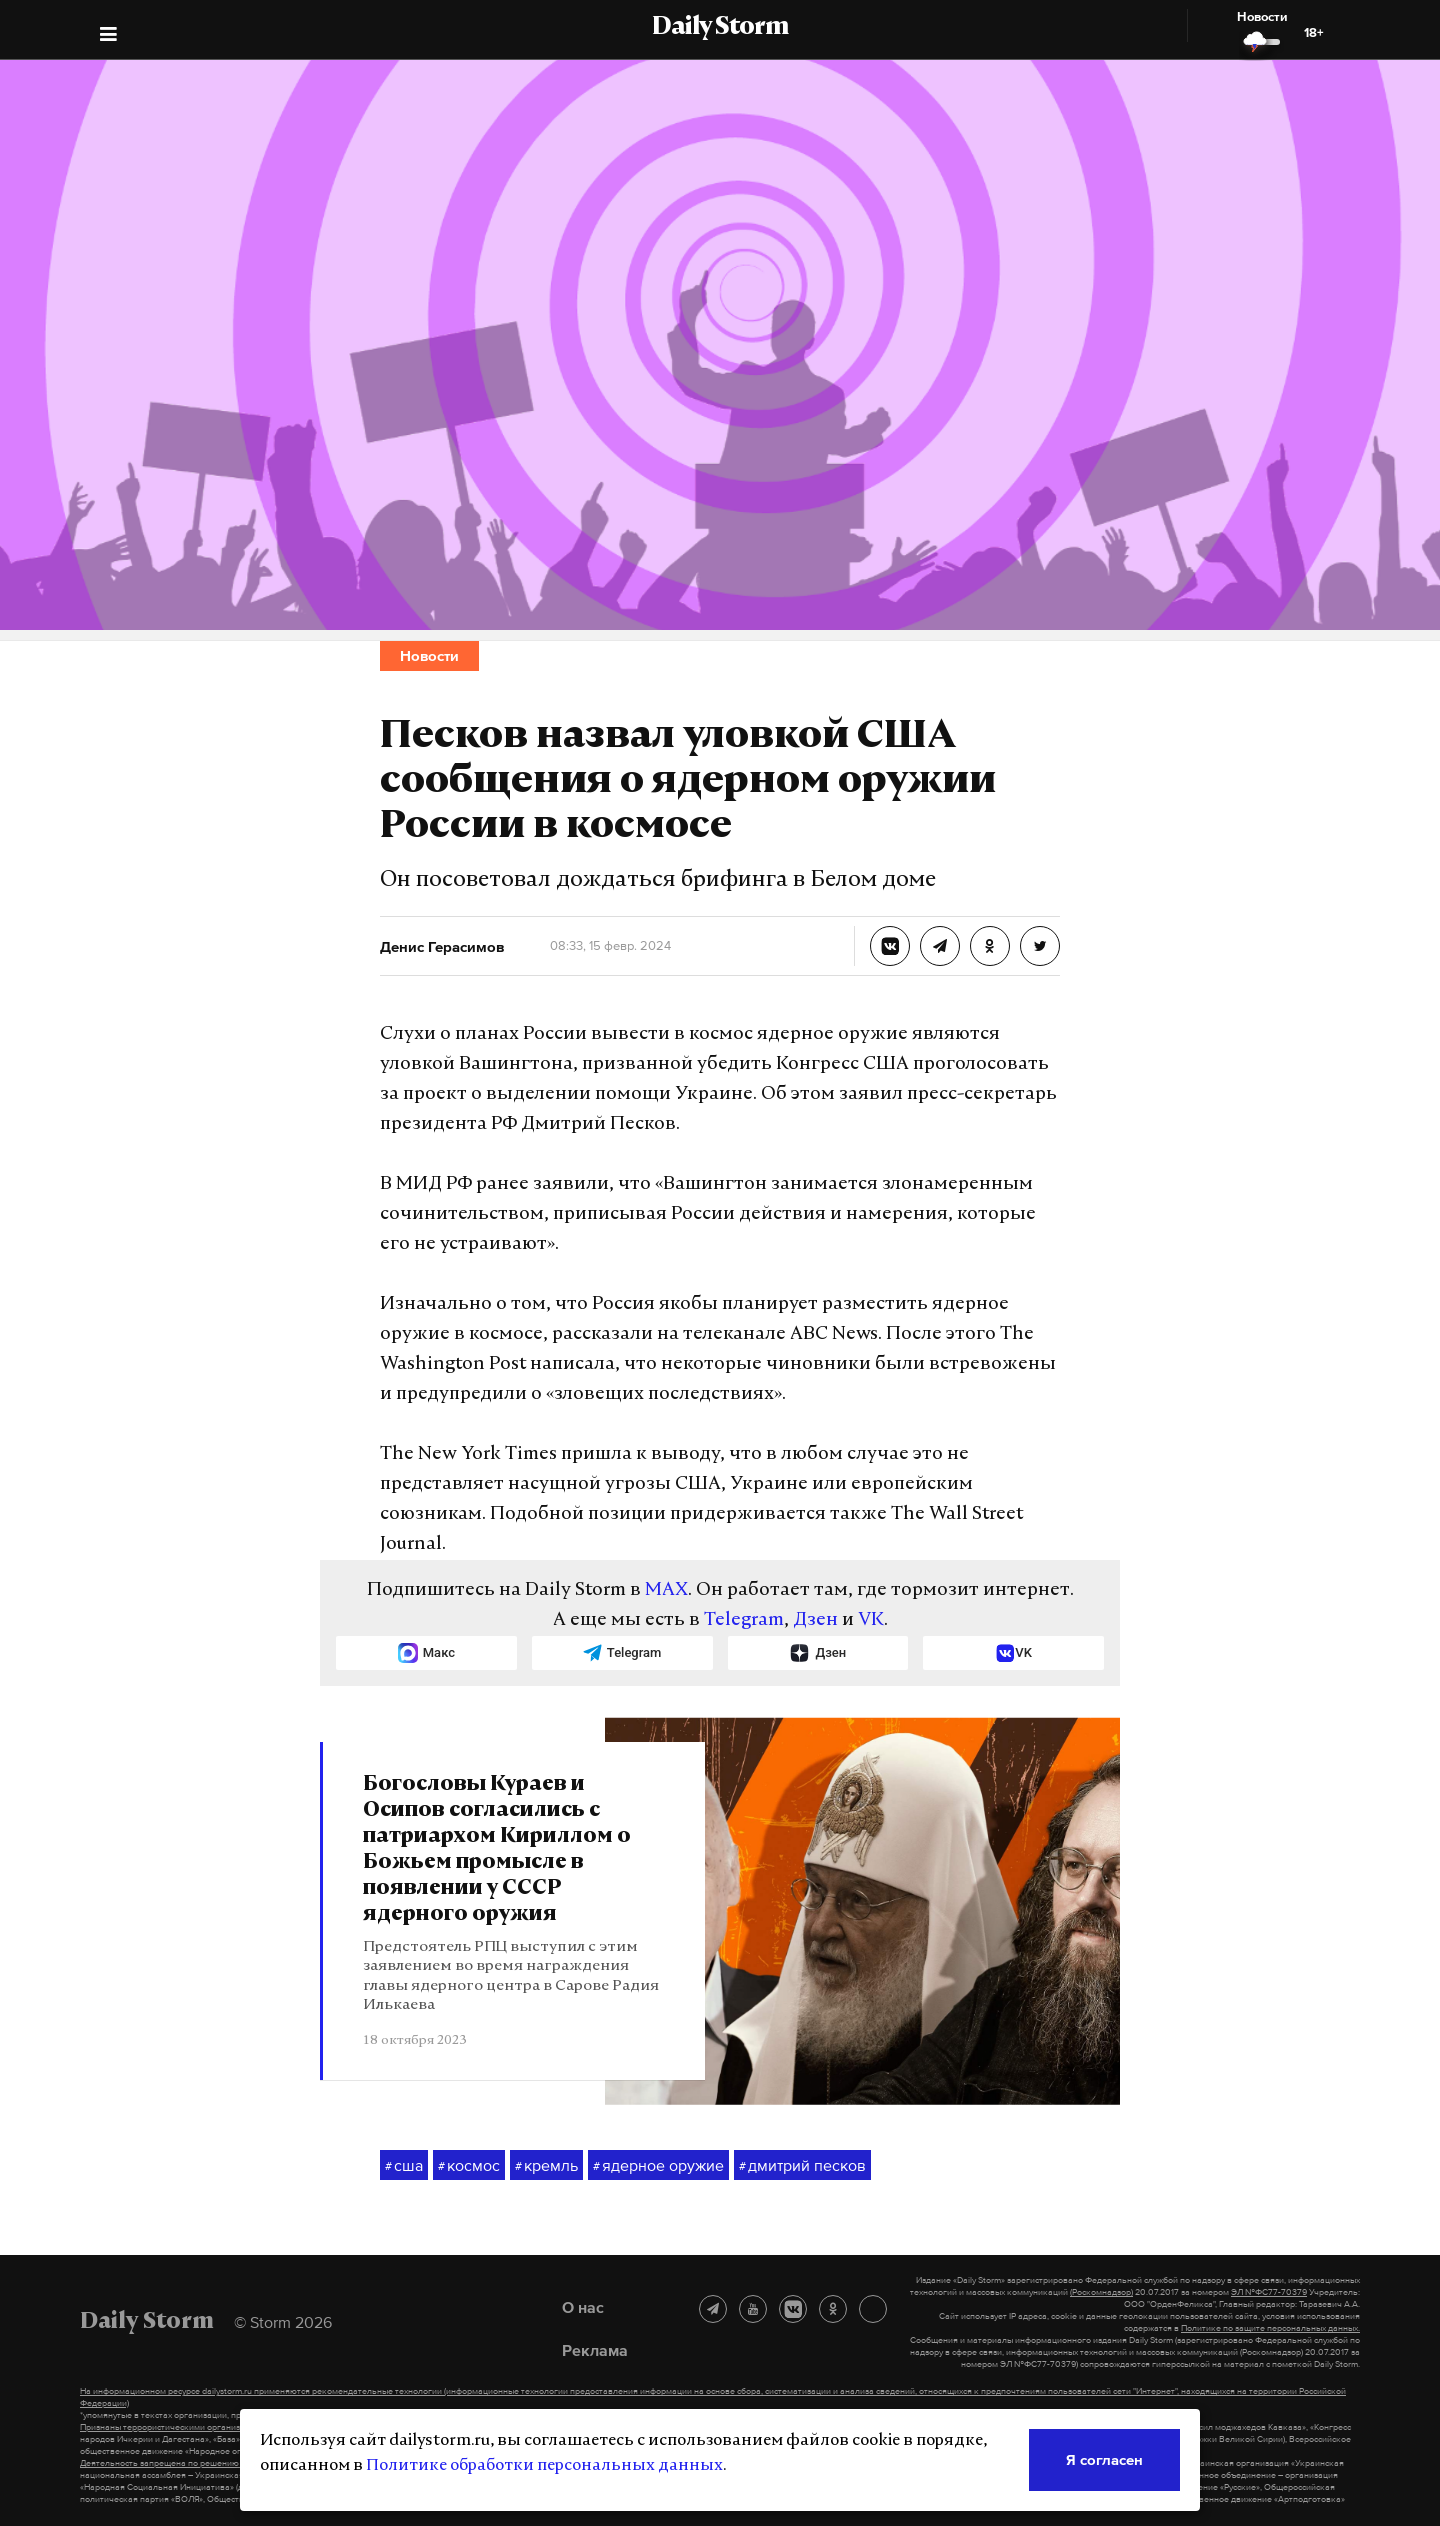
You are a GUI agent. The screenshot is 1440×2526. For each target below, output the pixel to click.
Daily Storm (720, 28)
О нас (583, 2307)
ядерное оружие (658, 2166)
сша (404, 2166)
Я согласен (1104, 2459)
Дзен (815, 1620)
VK (871, 1620)
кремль (546, 2166)
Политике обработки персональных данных (544, 2466)
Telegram (744, 1620)
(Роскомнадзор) (1101, 2292)
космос (469, 2166)
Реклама (595, 2350)
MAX (666, 1590)
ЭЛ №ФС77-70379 (1269, 2292)
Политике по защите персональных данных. (1270, 2328)
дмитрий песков (802, 2166)
